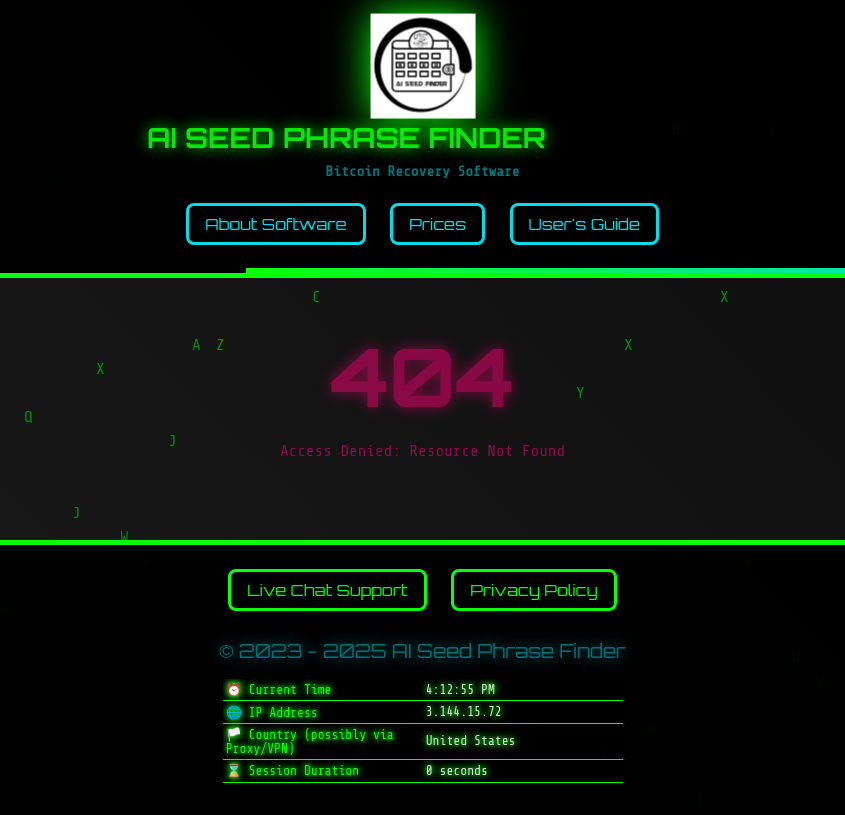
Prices (437, 224)
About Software (275, 224)
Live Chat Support (327, 590)
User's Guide (584, 224)
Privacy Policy (534, 590)
